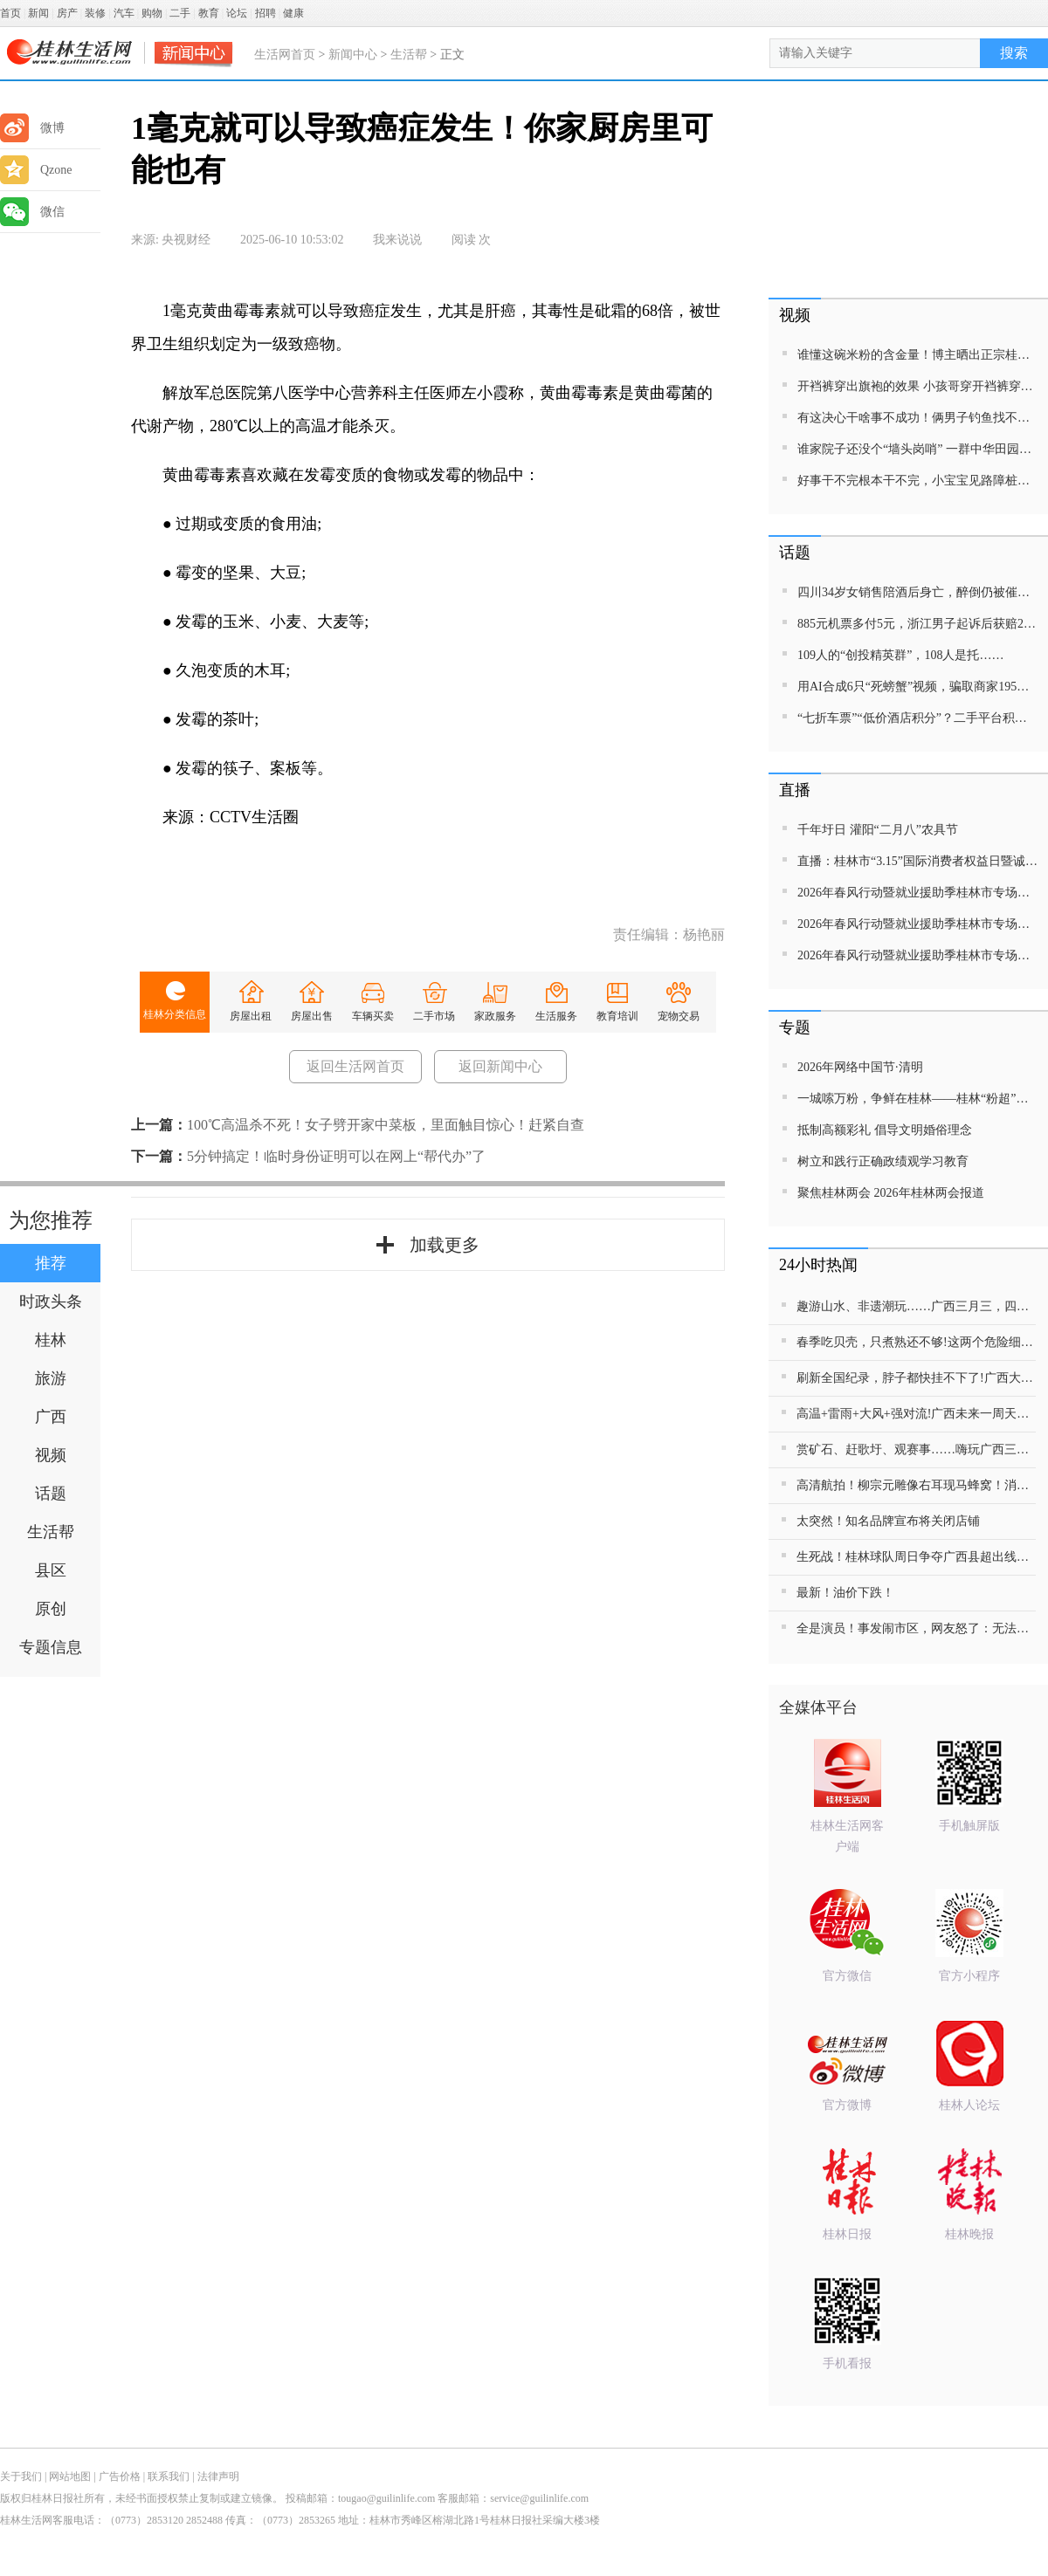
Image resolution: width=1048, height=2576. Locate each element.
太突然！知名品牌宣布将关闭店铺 (888, 1521)
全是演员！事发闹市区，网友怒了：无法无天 (916, 1628)
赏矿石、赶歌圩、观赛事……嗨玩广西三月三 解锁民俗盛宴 (916, 1449)
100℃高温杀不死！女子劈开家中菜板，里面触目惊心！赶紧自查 (385, 1124)
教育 (208, 13)
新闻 (38, 13)
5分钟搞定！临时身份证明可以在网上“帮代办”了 (336, 1156)
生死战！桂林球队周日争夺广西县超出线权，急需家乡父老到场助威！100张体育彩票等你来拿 (916, 1556)
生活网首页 (284, 54)
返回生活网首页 (355, 1066)
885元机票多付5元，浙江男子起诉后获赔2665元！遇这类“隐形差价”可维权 (917, 623)
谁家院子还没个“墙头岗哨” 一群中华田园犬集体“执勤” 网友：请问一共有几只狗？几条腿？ (917, 449)
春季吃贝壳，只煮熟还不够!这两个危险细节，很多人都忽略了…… (916, 1342)
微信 (32, 211)
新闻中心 (352, 54)
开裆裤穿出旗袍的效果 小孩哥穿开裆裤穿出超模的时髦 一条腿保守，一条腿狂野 (917, 386)
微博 (32, 127)
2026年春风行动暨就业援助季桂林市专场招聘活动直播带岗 (917, 892)
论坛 (236, 13)
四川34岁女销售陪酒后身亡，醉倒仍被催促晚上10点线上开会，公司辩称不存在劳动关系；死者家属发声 (917, 592)
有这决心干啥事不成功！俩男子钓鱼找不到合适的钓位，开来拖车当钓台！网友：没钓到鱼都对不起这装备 (917, 417)
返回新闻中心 (500, 1066)
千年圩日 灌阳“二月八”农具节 (877, 829)
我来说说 (397, 239)
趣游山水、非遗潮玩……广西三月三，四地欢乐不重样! (916, 1306)
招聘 (265, 13)
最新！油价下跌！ (845, 1592)
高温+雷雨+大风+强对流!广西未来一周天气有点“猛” (916, 1413)
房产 (67, 13)
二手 (179, 13)
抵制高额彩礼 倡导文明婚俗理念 (884, 1130)
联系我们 (169, 2476)
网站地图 (70, 2476)
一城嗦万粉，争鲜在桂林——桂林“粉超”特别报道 (917, 1098)
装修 (95, 13)
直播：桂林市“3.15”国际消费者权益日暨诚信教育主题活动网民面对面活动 (917, 861)
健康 (293, 13)
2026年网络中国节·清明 (860, 1067)
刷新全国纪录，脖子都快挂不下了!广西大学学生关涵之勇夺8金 (916, 1377)
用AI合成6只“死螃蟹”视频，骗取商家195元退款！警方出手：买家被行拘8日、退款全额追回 (917, 686)
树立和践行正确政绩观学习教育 (883, 1161)
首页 (10, 13)
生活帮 (408, 54)
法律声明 (218, 2476)
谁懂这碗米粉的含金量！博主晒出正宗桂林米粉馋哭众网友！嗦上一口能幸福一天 (917, 354)
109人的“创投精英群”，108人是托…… (900, 655)
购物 (151, 13)
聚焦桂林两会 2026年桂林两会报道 (890, 1192)
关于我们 (21, 2476)
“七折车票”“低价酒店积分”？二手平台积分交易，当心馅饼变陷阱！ (917, 718)
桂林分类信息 (174, 1014)
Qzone (36, 169)
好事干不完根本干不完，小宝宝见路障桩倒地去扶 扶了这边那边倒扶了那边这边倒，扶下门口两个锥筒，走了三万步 (917, 480)
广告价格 (120, 2476)
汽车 (124, 13)
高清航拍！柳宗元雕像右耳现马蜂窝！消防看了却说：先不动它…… (916, 1485)
